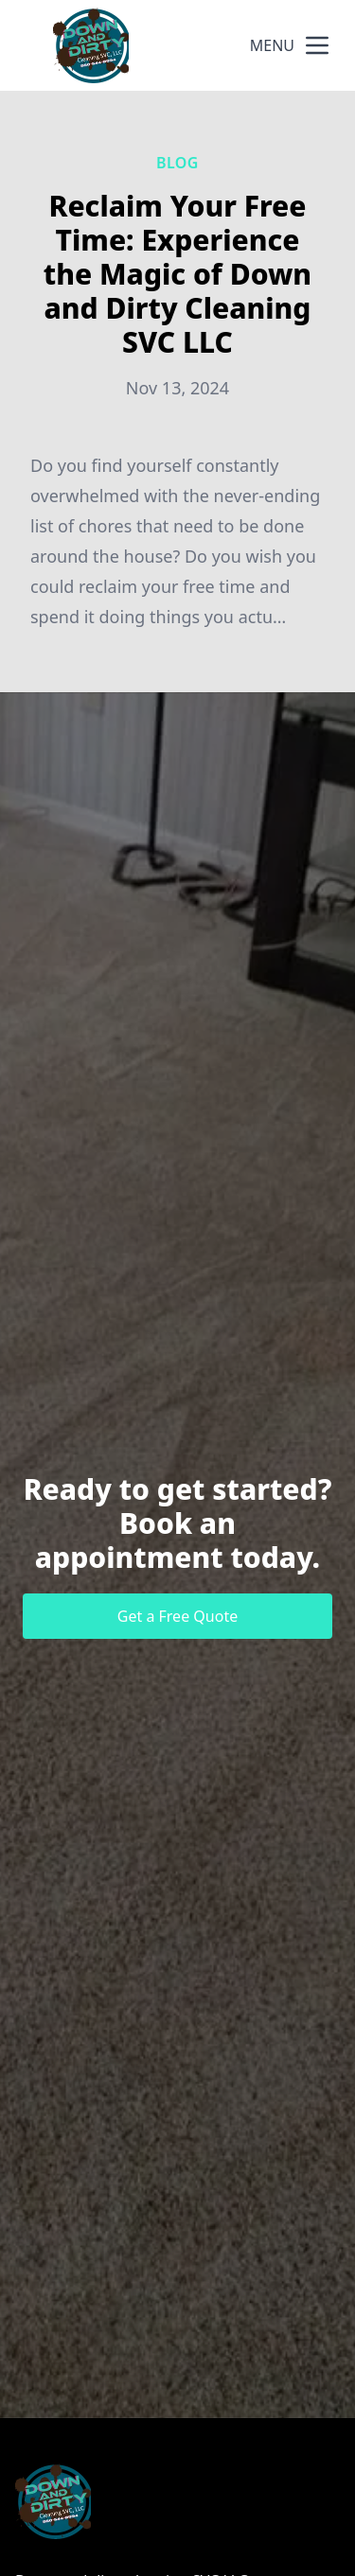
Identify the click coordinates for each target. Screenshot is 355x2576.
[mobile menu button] (317, 45)
